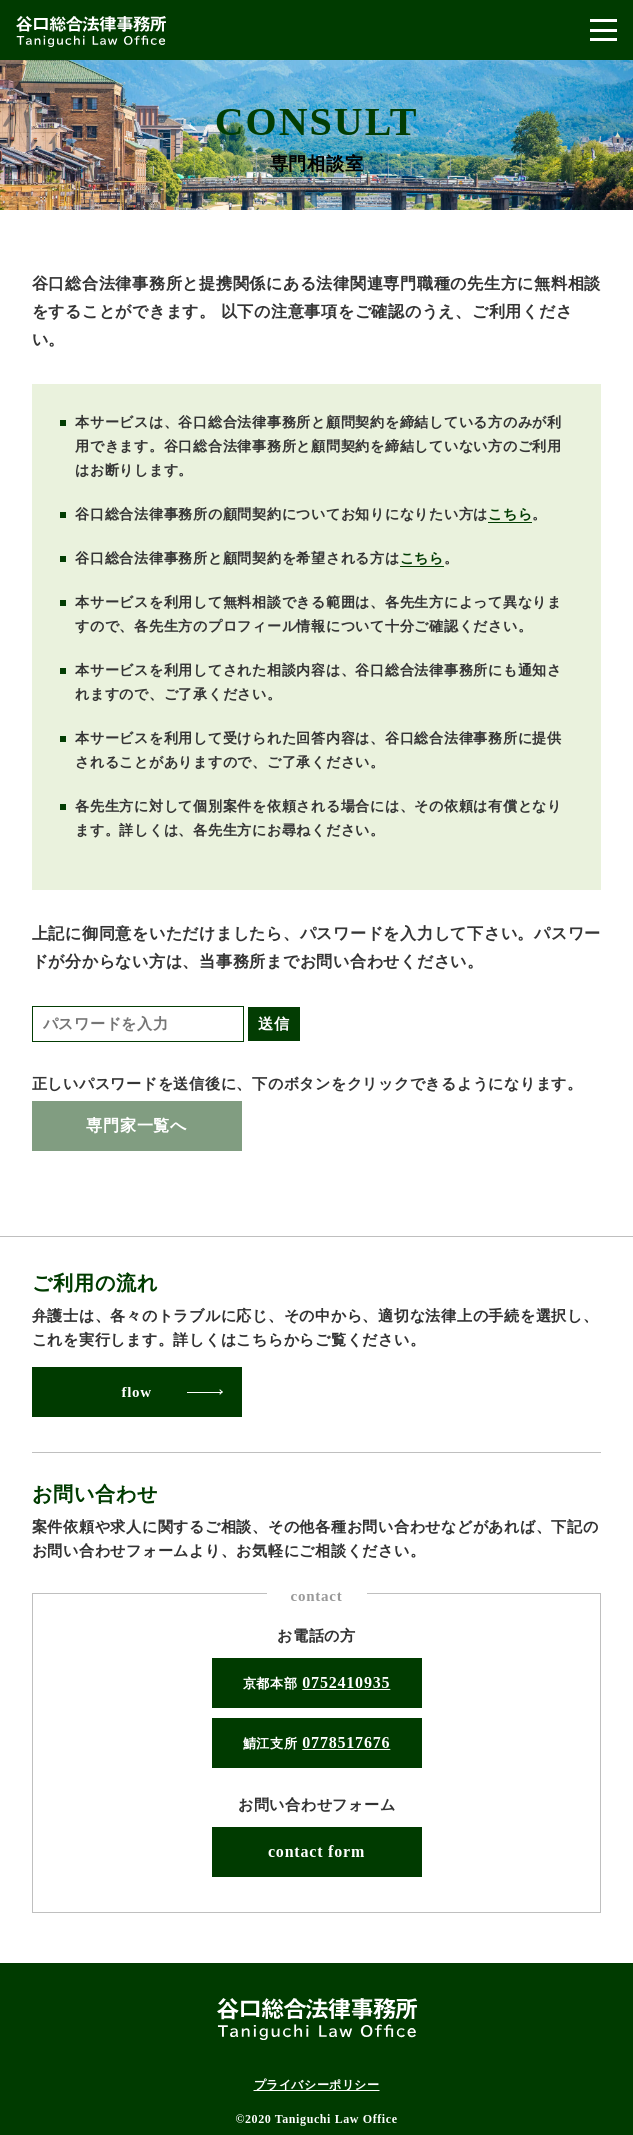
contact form (316, 1851)
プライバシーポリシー (317, 2085)
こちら (510, 514)
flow (136, 1392)
